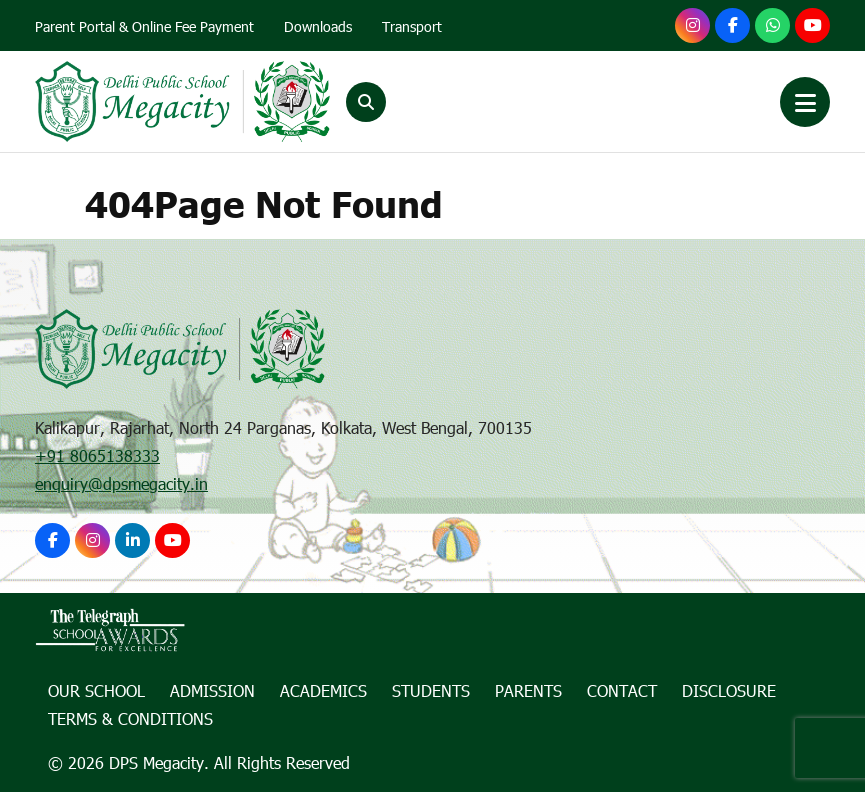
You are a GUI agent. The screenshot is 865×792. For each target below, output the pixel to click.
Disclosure (729, 690)
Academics (323, 690)
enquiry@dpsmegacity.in (121, 483)
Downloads (318, 26)
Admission (212, 690)
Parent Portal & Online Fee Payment (144, 26)
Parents (528, 690)
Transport (412, 26)
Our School (96, 690)
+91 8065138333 (97, 455)
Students (431, 690)
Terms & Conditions (130, 718)
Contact (622, 690)
